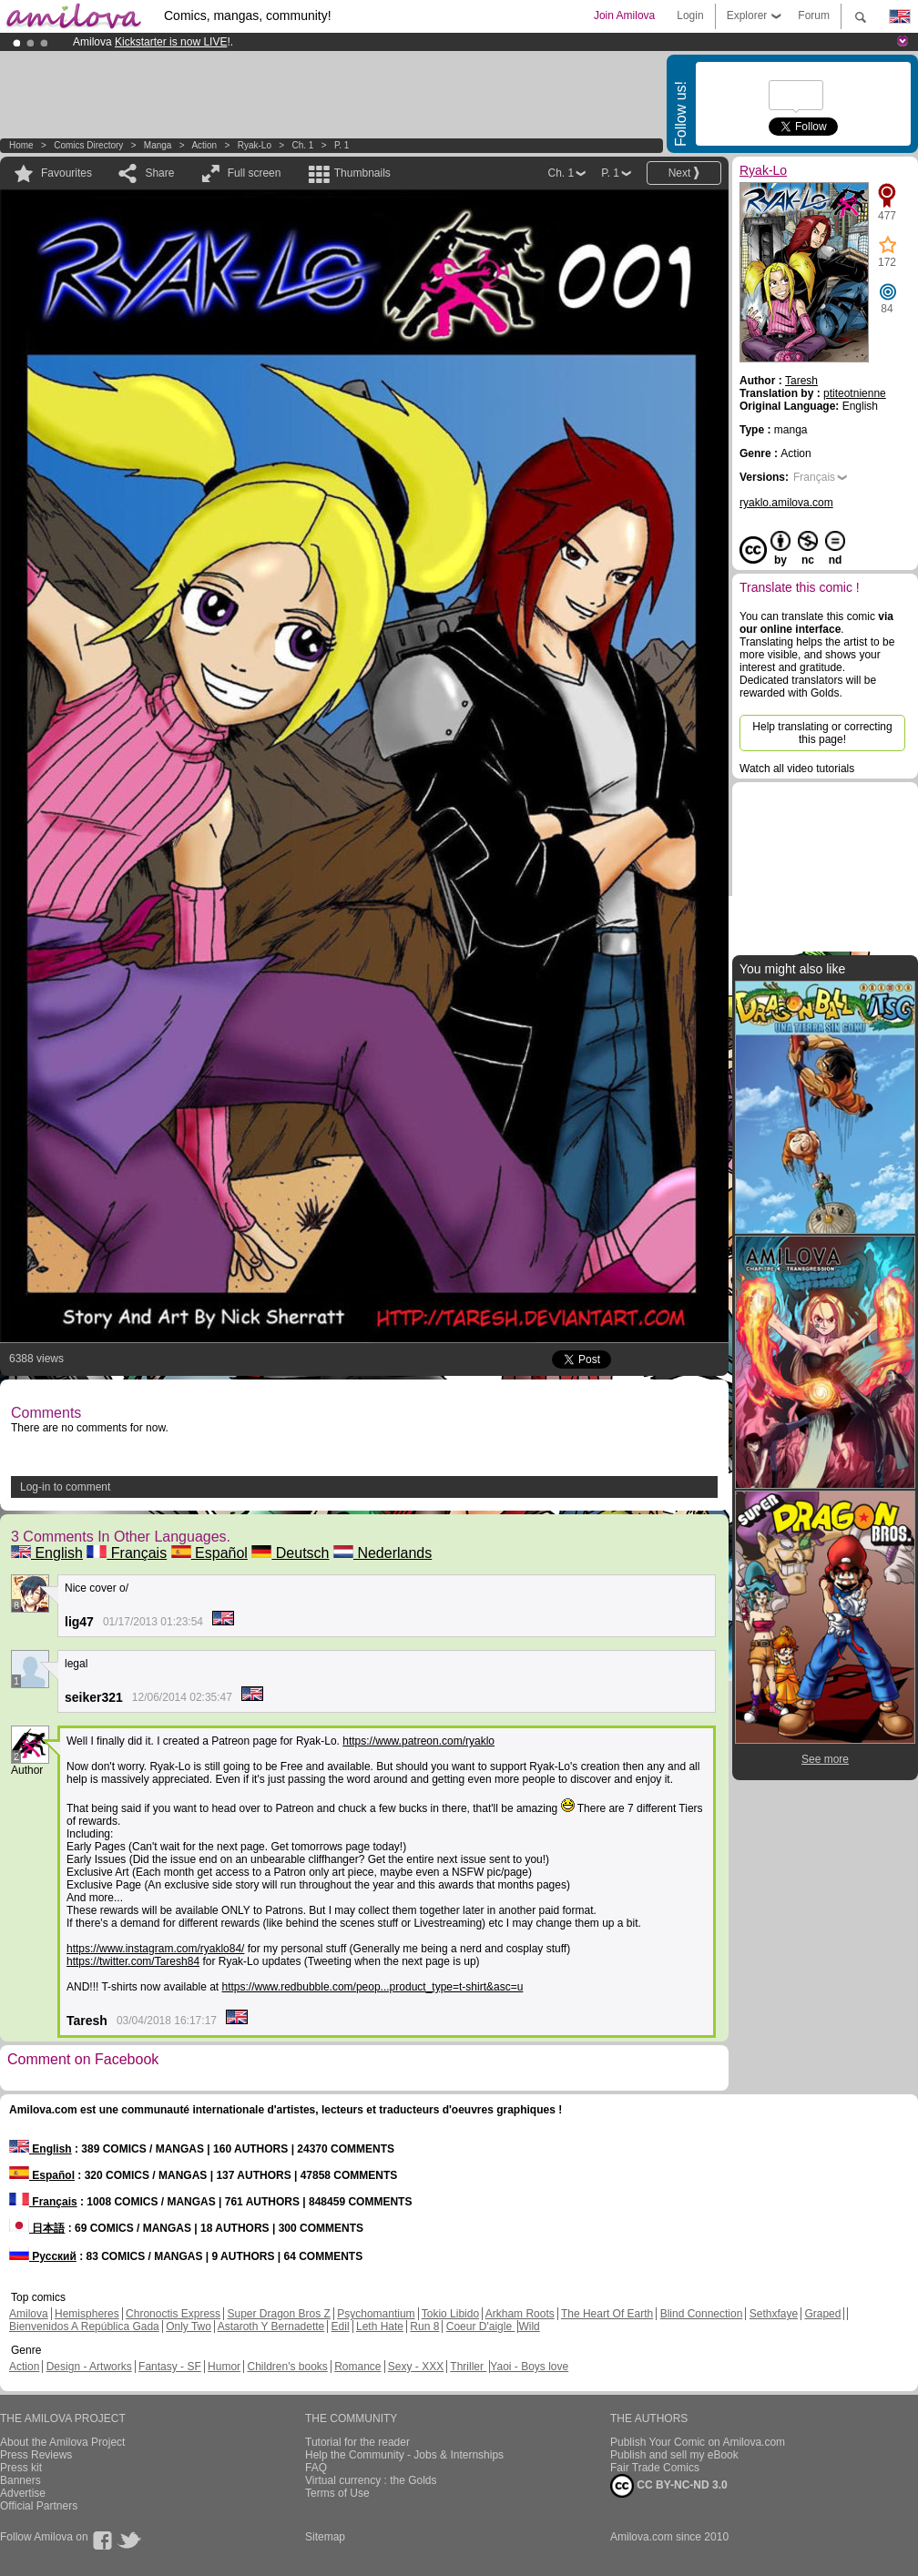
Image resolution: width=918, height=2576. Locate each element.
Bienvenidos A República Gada (84, 2326)
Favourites (66, 173)
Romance (357, 2366)
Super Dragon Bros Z (278, 2313)
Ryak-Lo (254, 145)
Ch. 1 (302, 145)
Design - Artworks (89, 2366)
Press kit (21, 2467)
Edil (341, 2326)
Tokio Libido (450, 2313)
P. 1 (342, 145)
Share (159, 173)
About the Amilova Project (62, 2442)
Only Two (188, 2326)
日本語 (37, 2228)
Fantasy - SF (169, 2366)
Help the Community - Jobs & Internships (404, 2455)
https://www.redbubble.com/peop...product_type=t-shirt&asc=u (373, 1986)
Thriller (468, 2366)
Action (204, 145)
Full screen (254, 173)
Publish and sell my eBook (674, 2455)
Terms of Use (337, 2493)
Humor (224, 2366)
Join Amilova (624, 15)
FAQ (316, 2467)
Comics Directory (88, 145)
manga (158, 145)
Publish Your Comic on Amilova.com (697, 2442)
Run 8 (424, 2326)
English (47, 1553)
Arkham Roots (520, 2313)
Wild (528, 2326)
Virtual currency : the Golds (371, 2480)
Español (209, 1553)
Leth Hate (379, 2326)
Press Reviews (36, 2455)
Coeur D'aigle (480, 2326)
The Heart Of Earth (607, 2313)
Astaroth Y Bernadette (271, 2326)
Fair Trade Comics (654, 2467)
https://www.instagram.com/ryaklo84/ (155, 1948)
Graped (822, 2313)
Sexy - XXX (416, 2366)
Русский (42, 2256)
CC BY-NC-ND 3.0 (669, 2486)
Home (21, 145)
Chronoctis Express (173, 2313)
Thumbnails (362, 173)
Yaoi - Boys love (529, 2366)
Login (690, 15)
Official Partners (38, 2506)
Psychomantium (375, 2313)
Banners (20, 2480)
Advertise (23, 2493)
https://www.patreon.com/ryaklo (418, 1741)
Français (127, 1553)
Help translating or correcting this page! (822, 733)
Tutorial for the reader (357, 2442)
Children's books (287, 2366)
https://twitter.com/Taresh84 (132, 1961)
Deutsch (290, 1553)
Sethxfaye (774, 2313)
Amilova (28, 2313)
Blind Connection (701, 2313)
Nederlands (382, 1553)
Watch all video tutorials (797, 768)
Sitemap (325, 2536)
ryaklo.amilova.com (786, 502)
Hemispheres (87, 2313)
